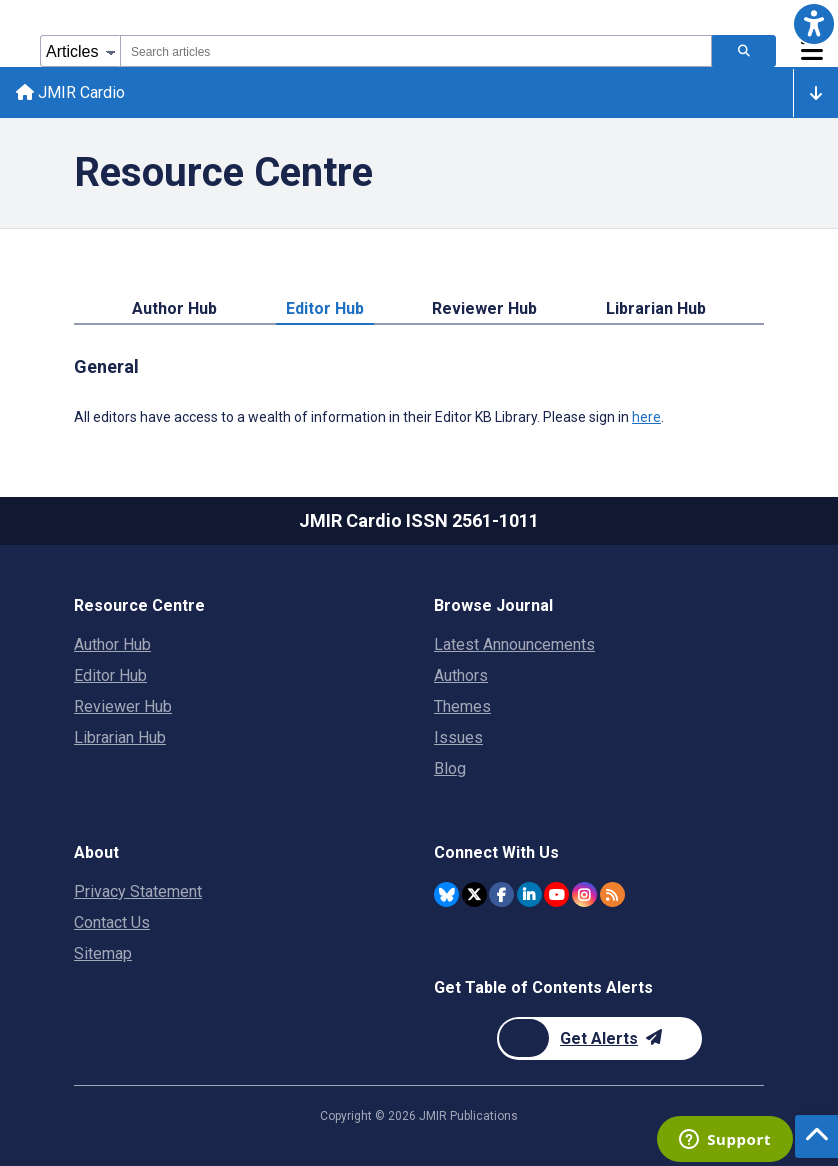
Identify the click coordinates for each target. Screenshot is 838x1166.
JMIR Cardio (70, 92)
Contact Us (112, 922)
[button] (814, 24)
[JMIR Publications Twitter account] (474, 894)
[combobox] (416, 51)
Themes (462, 706)
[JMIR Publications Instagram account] (584, 894)
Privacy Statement (138, 891)
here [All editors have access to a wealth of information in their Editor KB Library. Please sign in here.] (646, 417)
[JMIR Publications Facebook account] (501, 894)
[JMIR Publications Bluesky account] (446, 894)
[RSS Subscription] (612, 894)
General (106, 366)
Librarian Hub (656, 308)
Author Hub (174, 308)
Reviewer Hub (484, 308)
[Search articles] (744, 51)
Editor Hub (325, 308)
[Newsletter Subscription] (599, 1038)
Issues (458, 737)
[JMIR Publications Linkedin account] (529, 894)
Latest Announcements (514, 644)
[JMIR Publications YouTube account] (556, 894)
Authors (461, 675)
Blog (450, 768)
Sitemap (103, 953)
